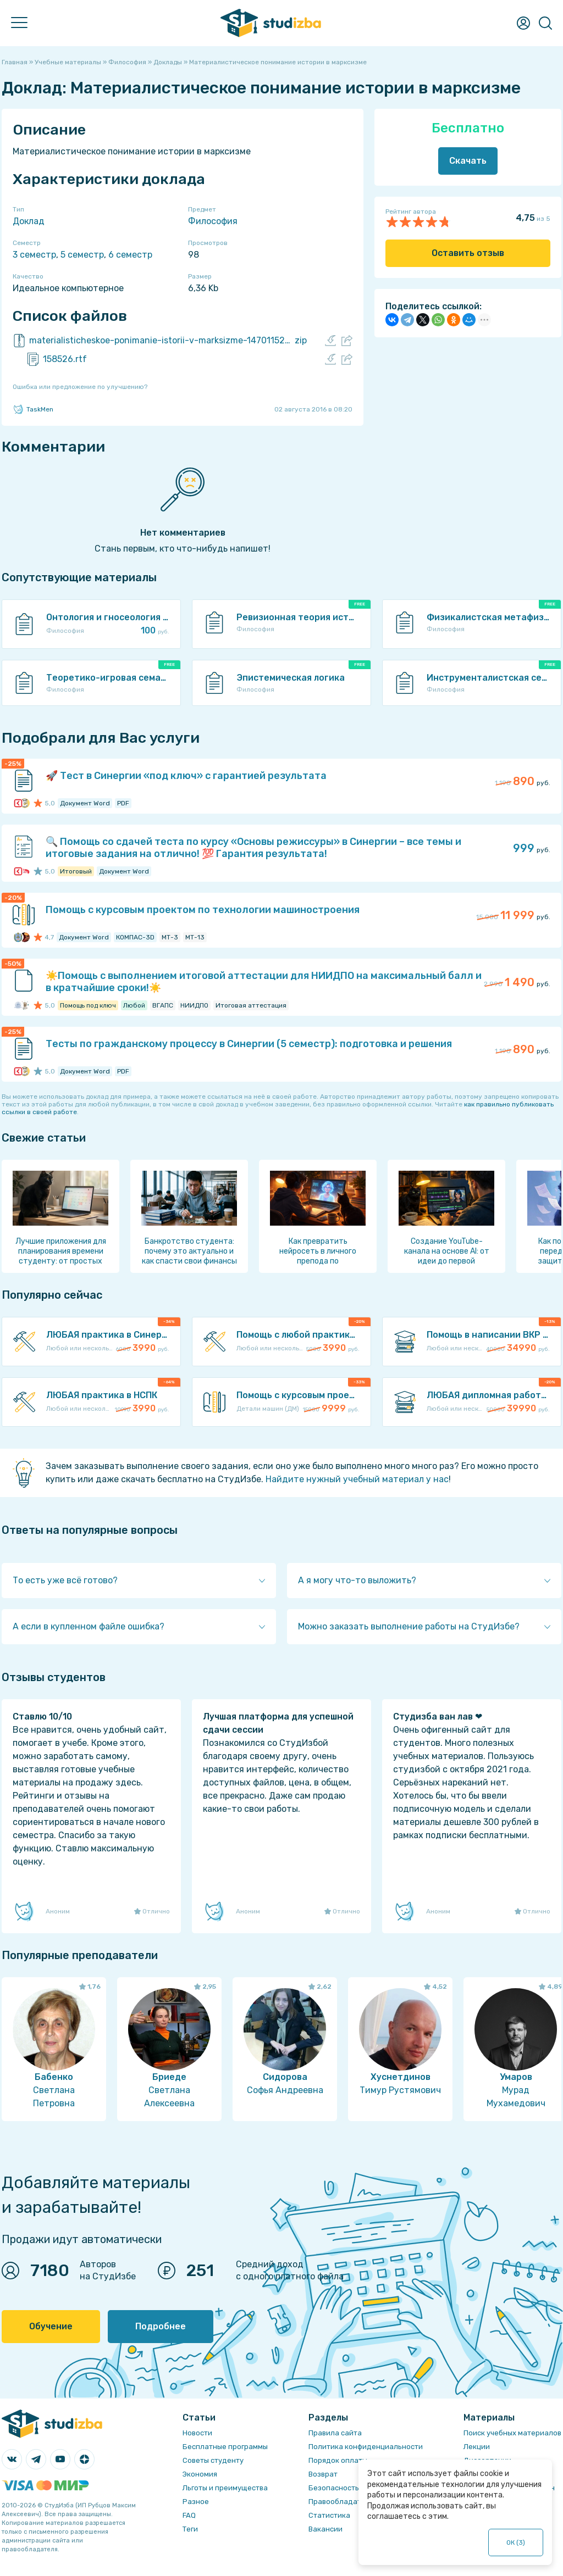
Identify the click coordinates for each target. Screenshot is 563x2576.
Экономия (200, 2474)
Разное (196, 2501)
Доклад (29, 221)
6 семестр (130, 254)
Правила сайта (335, 2433)
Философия (213, 221)
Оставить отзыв (468, 253)
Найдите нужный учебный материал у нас (357, 1479)
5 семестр (82, 254)
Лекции (476, 2447)
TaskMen (33, 409)
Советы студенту (213, 2460)
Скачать (468, 160)
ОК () (516, 2542)
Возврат (323, 2474)
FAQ (189, 2515)
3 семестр (34, 254)
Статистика (329, 2515)
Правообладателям (343, 2501)
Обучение (51, 2326)
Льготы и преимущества (225, 2488)
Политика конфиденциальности (365, 2447)
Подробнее (160, 2326)
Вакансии (325, 2529)
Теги (190, 2529)
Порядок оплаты (337, 2460)
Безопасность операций (352, 2488)
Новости (197, 2433)
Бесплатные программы (225, 2447)
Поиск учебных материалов (512, 2433)
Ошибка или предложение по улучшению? (80, 387)
